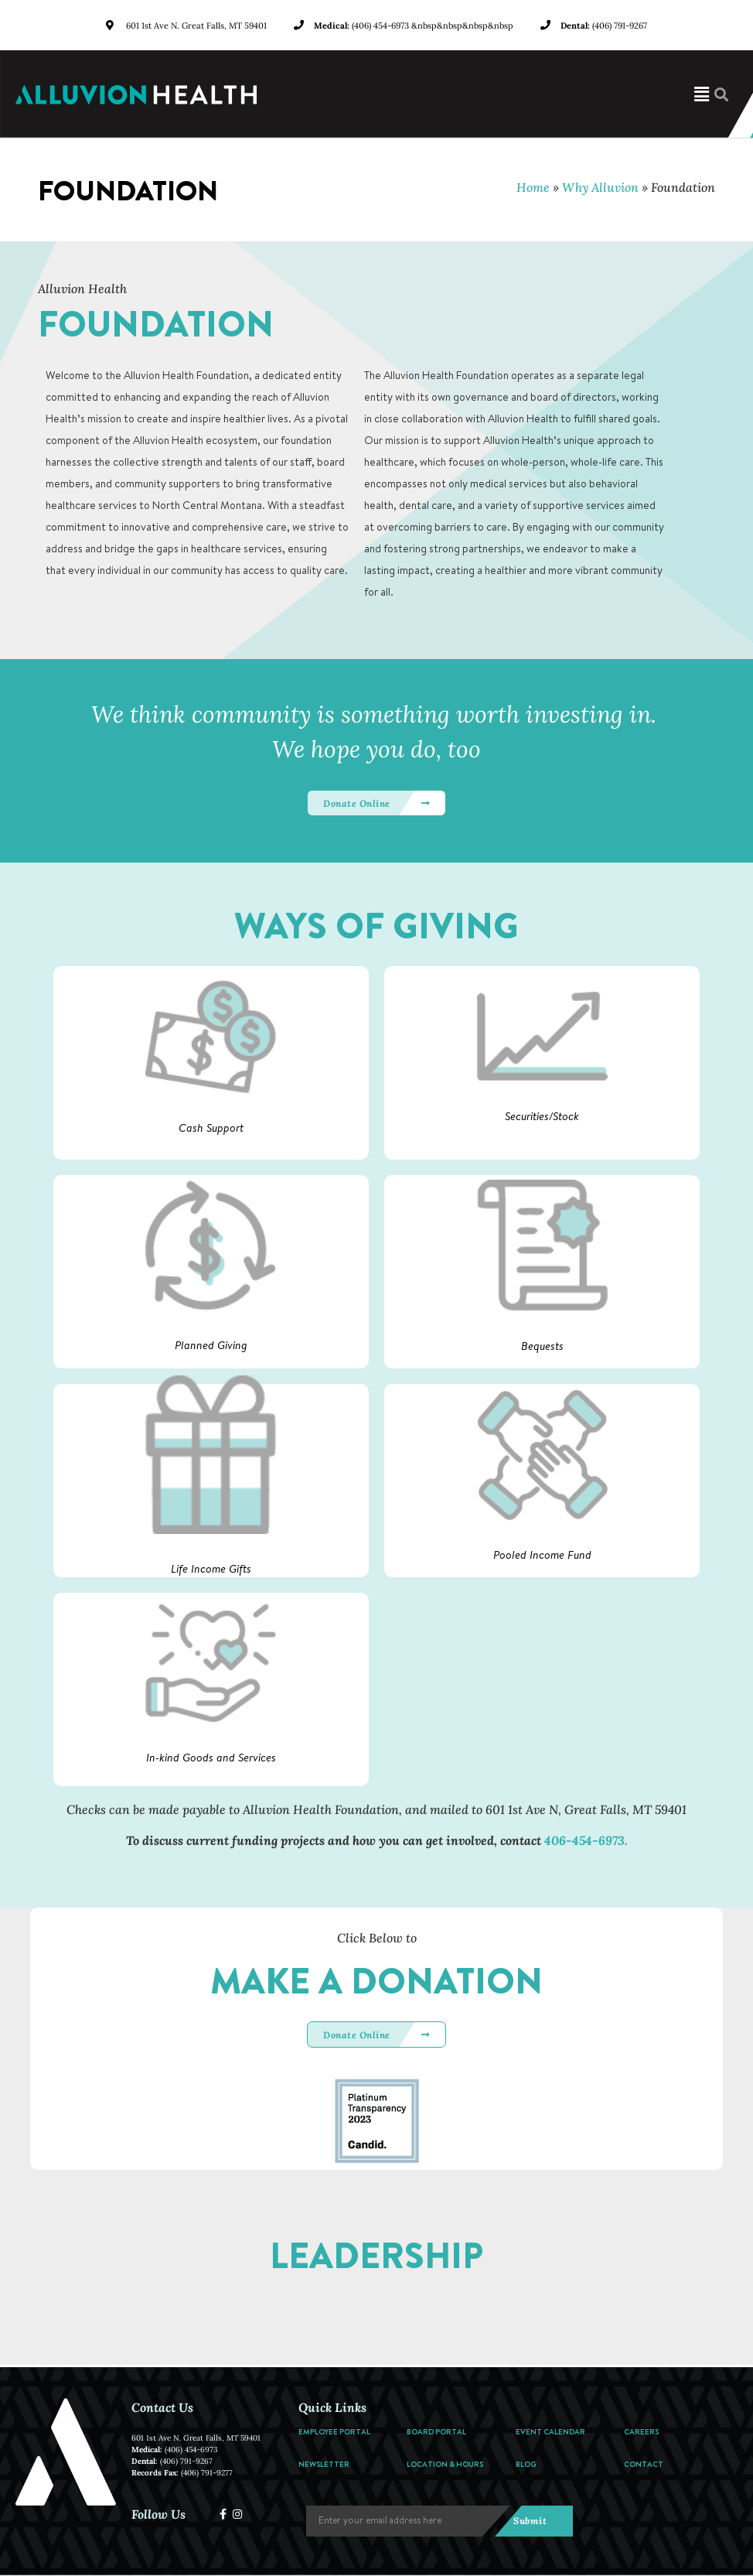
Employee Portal (334, 2431)
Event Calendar (550, 2431)
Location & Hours (445, 2463)
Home (533, 187)
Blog (526, 2463)
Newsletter (323, 2463)
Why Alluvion (600, 187)
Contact (643, 2463)
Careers (641, 2431)
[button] (513, 94)
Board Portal (436, 2431)
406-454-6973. (586, 1840)
